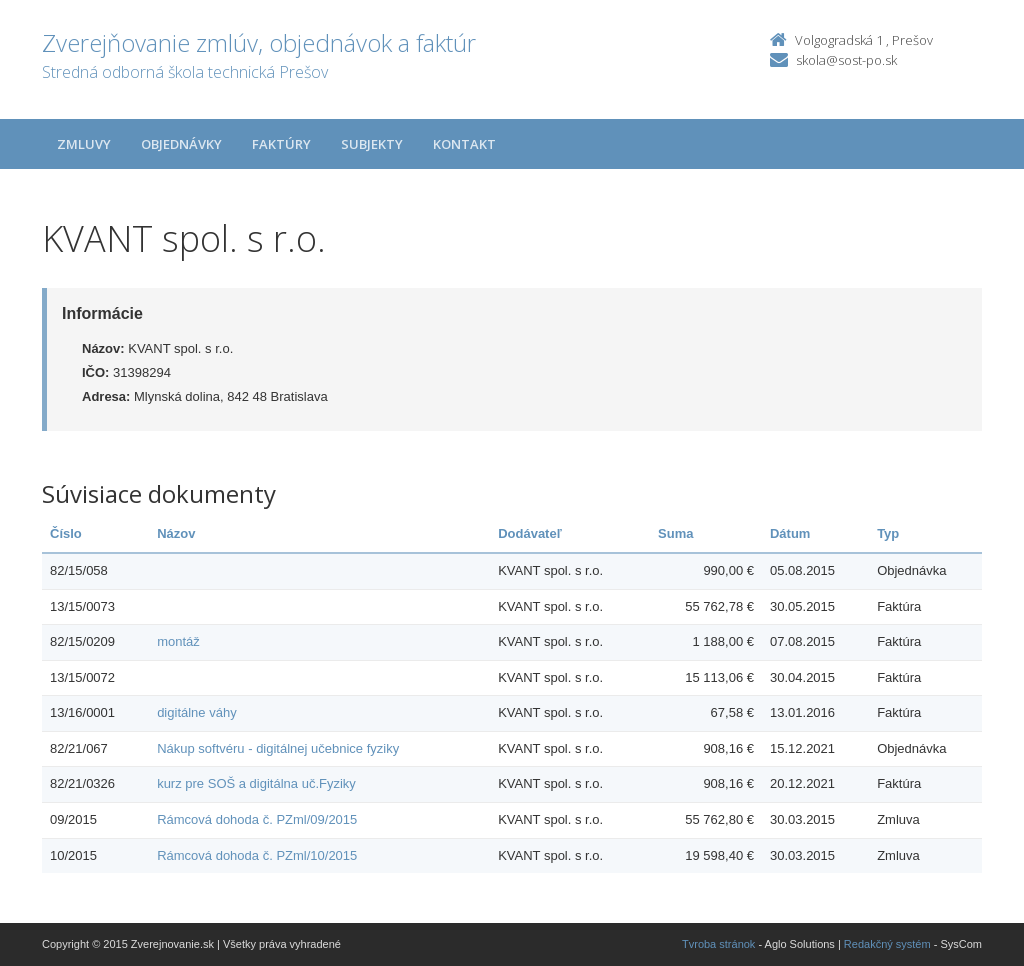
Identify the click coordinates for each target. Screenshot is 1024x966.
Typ (888, 533)
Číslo (66, 533)
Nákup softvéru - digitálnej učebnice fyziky (278, 748)
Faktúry (281, 144)
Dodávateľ (530, 533)
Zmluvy (84, 144)
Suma (675, 533)
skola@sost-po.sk (846, 60)
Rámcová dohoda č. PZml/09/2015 (257, 819)
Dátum (790, 533)
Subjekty (372, 144)
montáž (178, 641)
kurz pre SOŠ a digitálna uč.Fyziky (256, 783)
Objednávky (181, 144)
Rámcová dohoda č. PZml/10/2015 (257, 855)
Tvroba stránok (718, 944)
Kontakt (464, 144)
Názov (176, 533)
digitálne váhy (197, 712)
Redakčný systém (887, 944)
